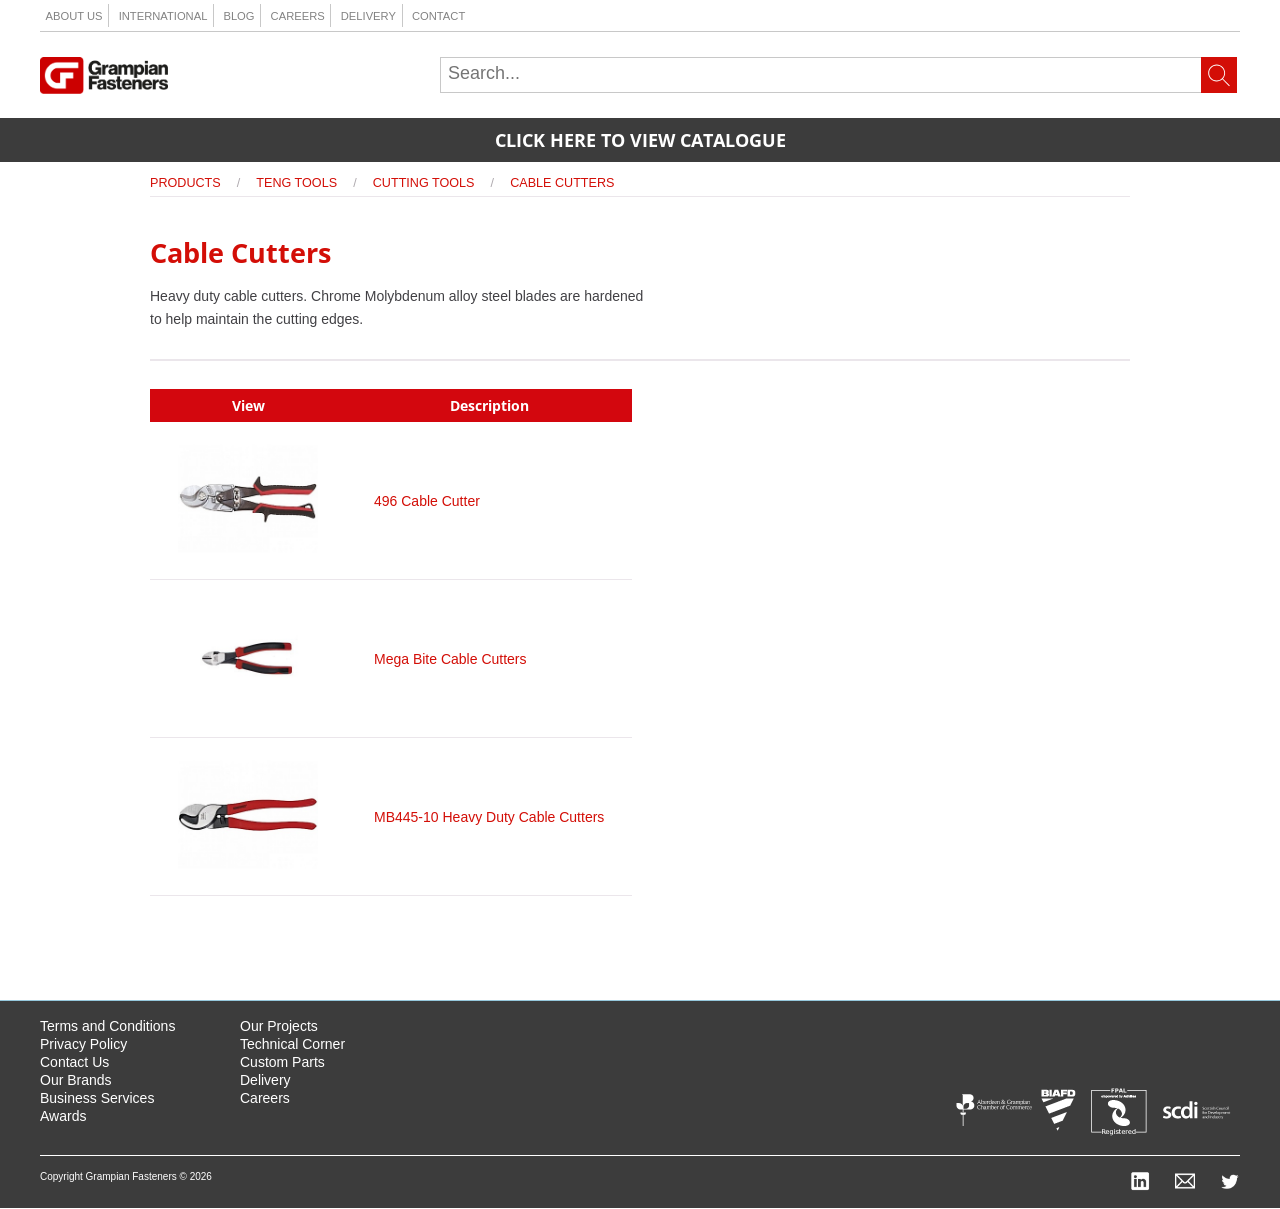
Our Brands (76, 1080)
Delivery (368, 16)
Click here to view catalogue (640, 140)
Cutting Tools (424, 183)
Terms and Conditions (107, 1026)
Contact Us (74, 1062)
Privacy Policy (83, 1044)
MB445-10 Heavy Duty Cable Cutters (489, 817)
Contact (438, 16)
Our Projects (279, 1026)
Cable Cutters (562, 183)
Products (185, 183)
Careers (298, 16)
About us (74, 16)
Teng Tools (296, 183)
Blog (238, 16)
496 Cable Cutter (427, 501)
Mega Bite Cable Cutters (450, 659)
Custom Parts (282, 1062)
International (163, 16)
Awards (63, 1116)
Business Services (97, 1098)
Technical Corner (292, 1044)
